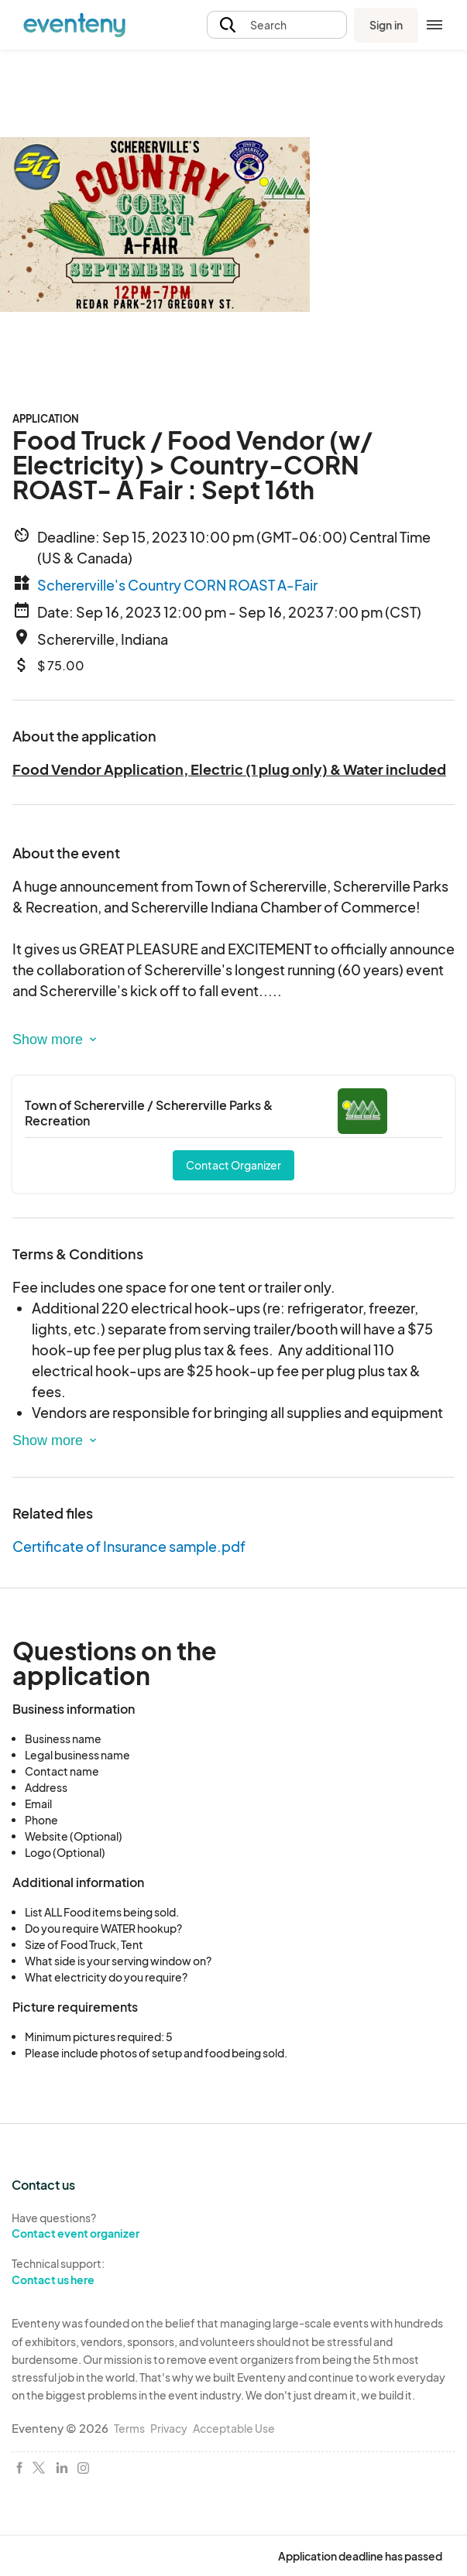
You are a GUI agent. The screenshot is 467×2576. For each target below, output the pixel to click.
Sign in (386, 25)
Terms (129, 2428)
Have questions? (117, 2226)
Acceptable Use (234, 2428)
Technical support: (117, 2271)
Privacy (168, 2428)
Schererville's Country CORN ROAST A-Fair (177, 585)
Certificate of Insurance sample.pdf (129, 1546)
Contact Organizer (233, 1165)
